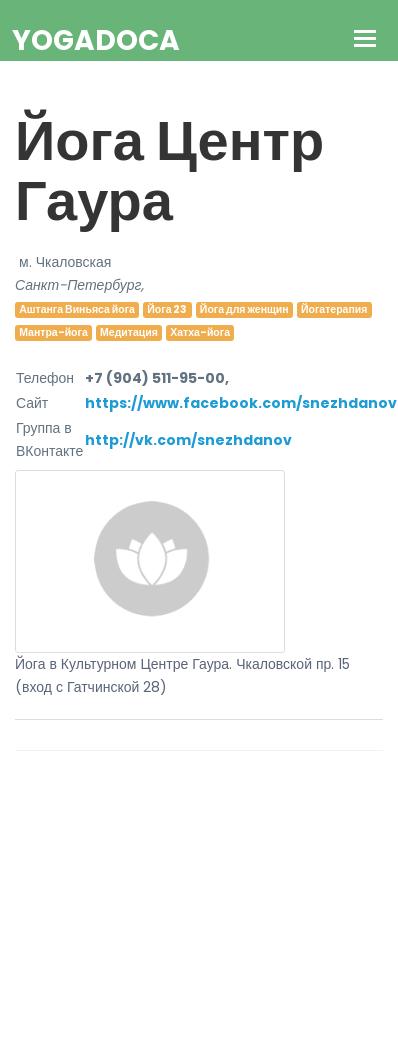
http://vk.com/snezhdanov (188, 440)
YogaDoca (96, 40)
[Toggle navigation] (365, 40)
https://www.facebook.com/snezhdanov (241, 403)
